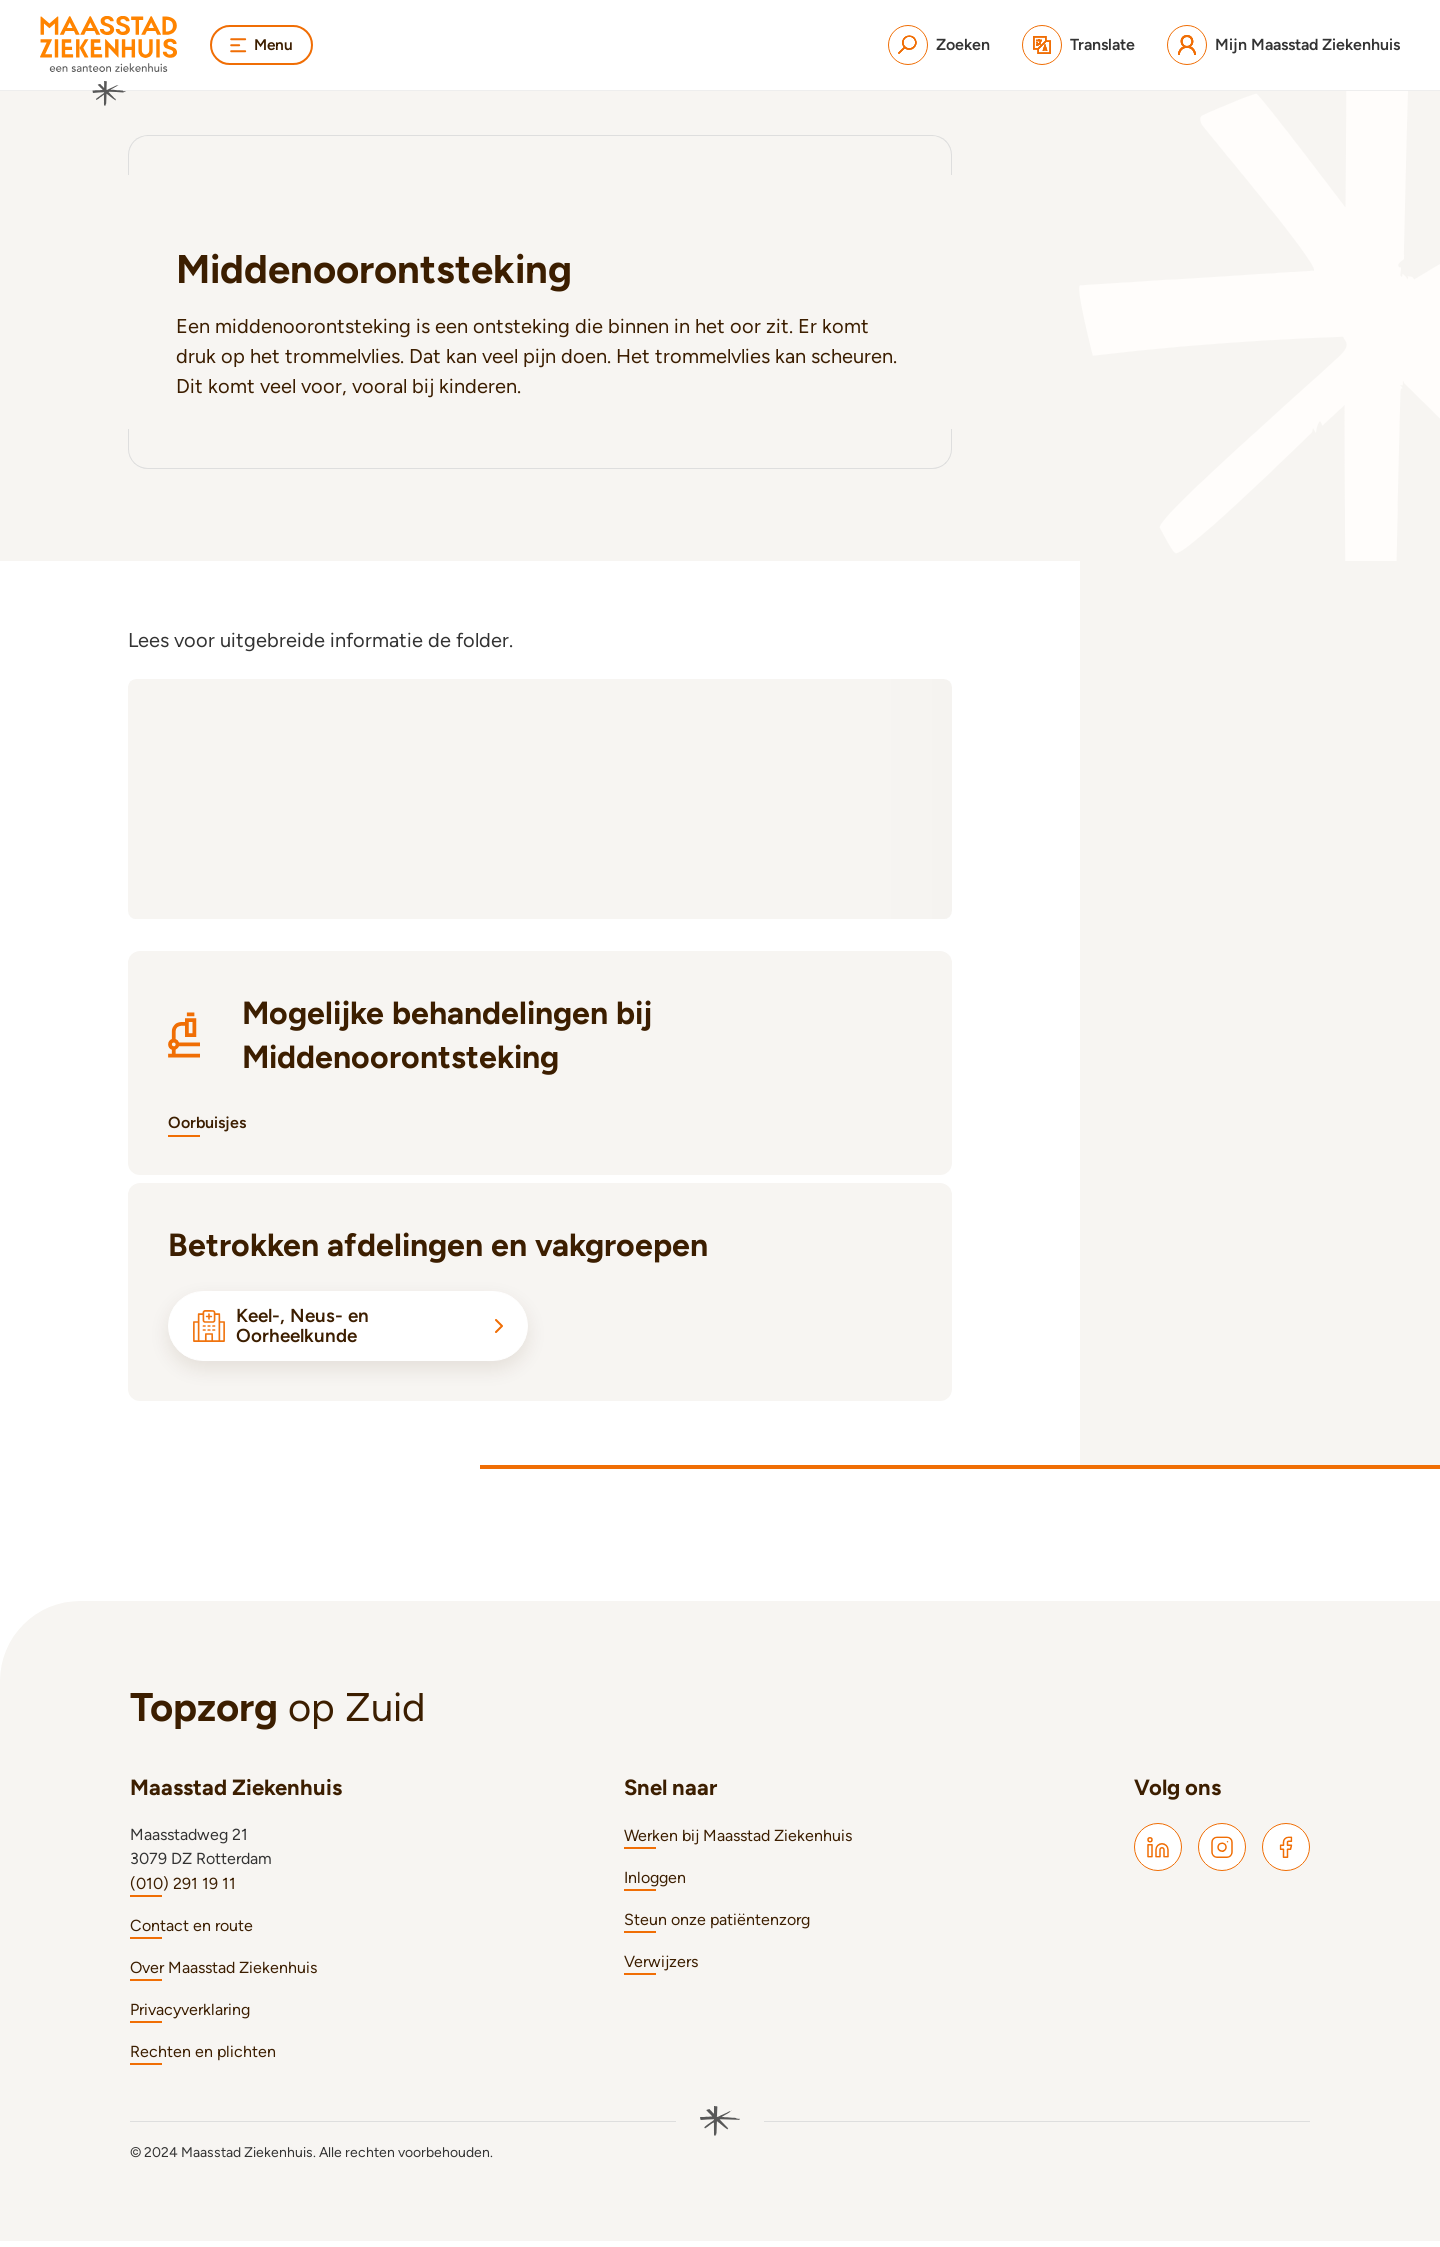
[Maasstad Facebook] (1286, 1853)
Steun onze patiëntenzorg (717, 1925)
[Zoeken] (939, 45)
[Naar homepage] (109, 61)
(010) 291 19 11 (183, 1889)
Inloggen (655, 1883)
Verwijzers (661, 1967)
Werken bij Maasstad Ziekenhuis (738, 1841)
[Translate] (1078, 45)
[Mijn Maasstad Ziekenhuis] (1283, 45)
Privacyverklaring (190, 2015)
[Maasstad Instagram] (1222, 1853)
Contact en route (191, 1931)
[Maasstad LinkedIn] (1158, 1853)
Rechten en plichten (203, 2057)
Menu (263, 44)
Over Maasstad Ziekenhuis (223, 1973)
